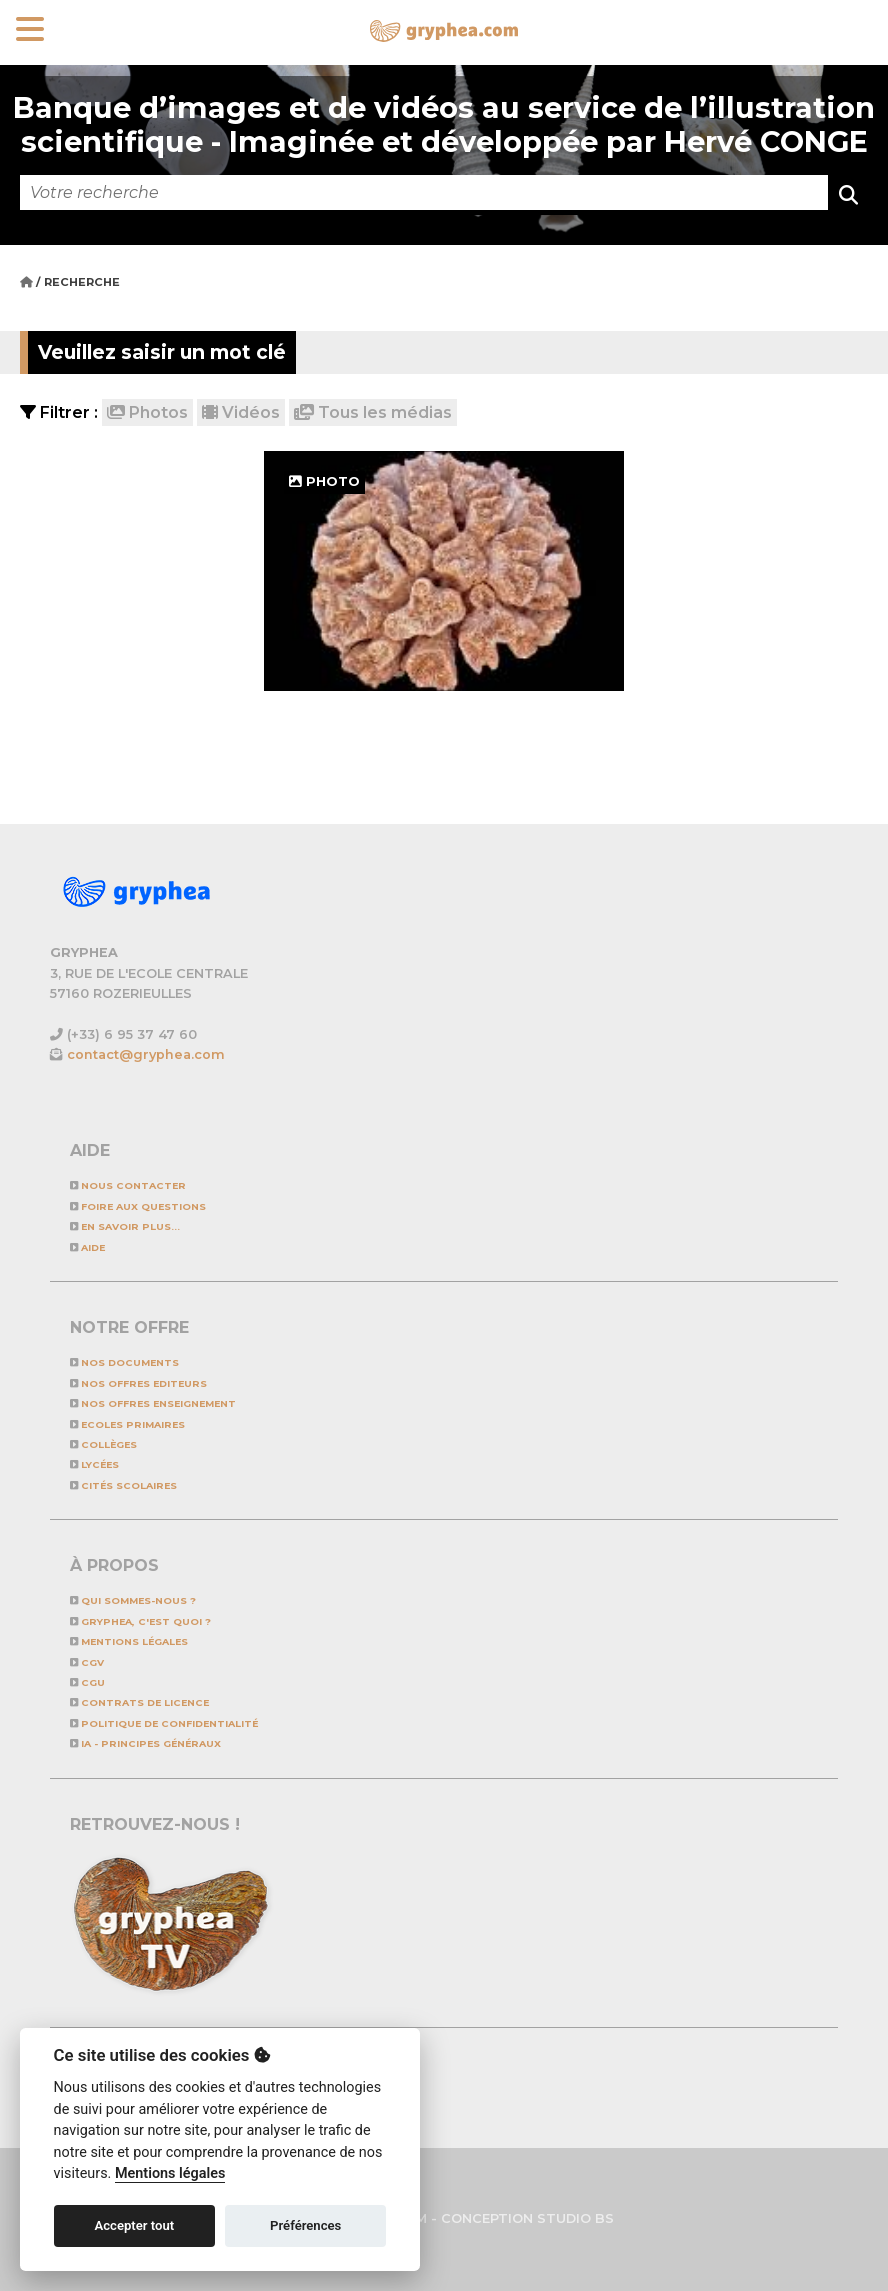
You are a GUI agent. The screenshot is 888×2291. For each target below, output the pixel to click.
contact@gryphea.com (146, 1054)
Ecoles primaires (127, 1424)
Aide (87, 1247)
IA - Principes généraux (145, 1743)
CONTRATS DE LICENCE (139, 1702)
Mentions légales (129, 1641)
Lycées (94, 1464)
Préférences (305, 2225)
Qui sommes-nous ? (133, 1600)
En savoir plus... (125, 1226)
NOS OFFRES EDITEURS (138, 1383)
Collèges (103, 1444)
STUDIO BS (575, 2218)
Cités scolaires (123, 1485)
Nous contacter (128, 1185)
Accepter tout (134, 2225)
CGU (87, 1682)
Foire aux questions (138, 1206)
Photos (147, 412)
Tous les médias (373, 412)
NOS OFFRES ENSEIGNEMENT (153, 1403)
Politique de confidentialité (164, 1723)
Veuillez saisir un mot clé (162, 352)
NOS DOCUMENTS (124, 1362)
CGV (87, 1662)
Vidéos (241, 412)
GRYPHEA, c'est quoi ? (140, 1621)
